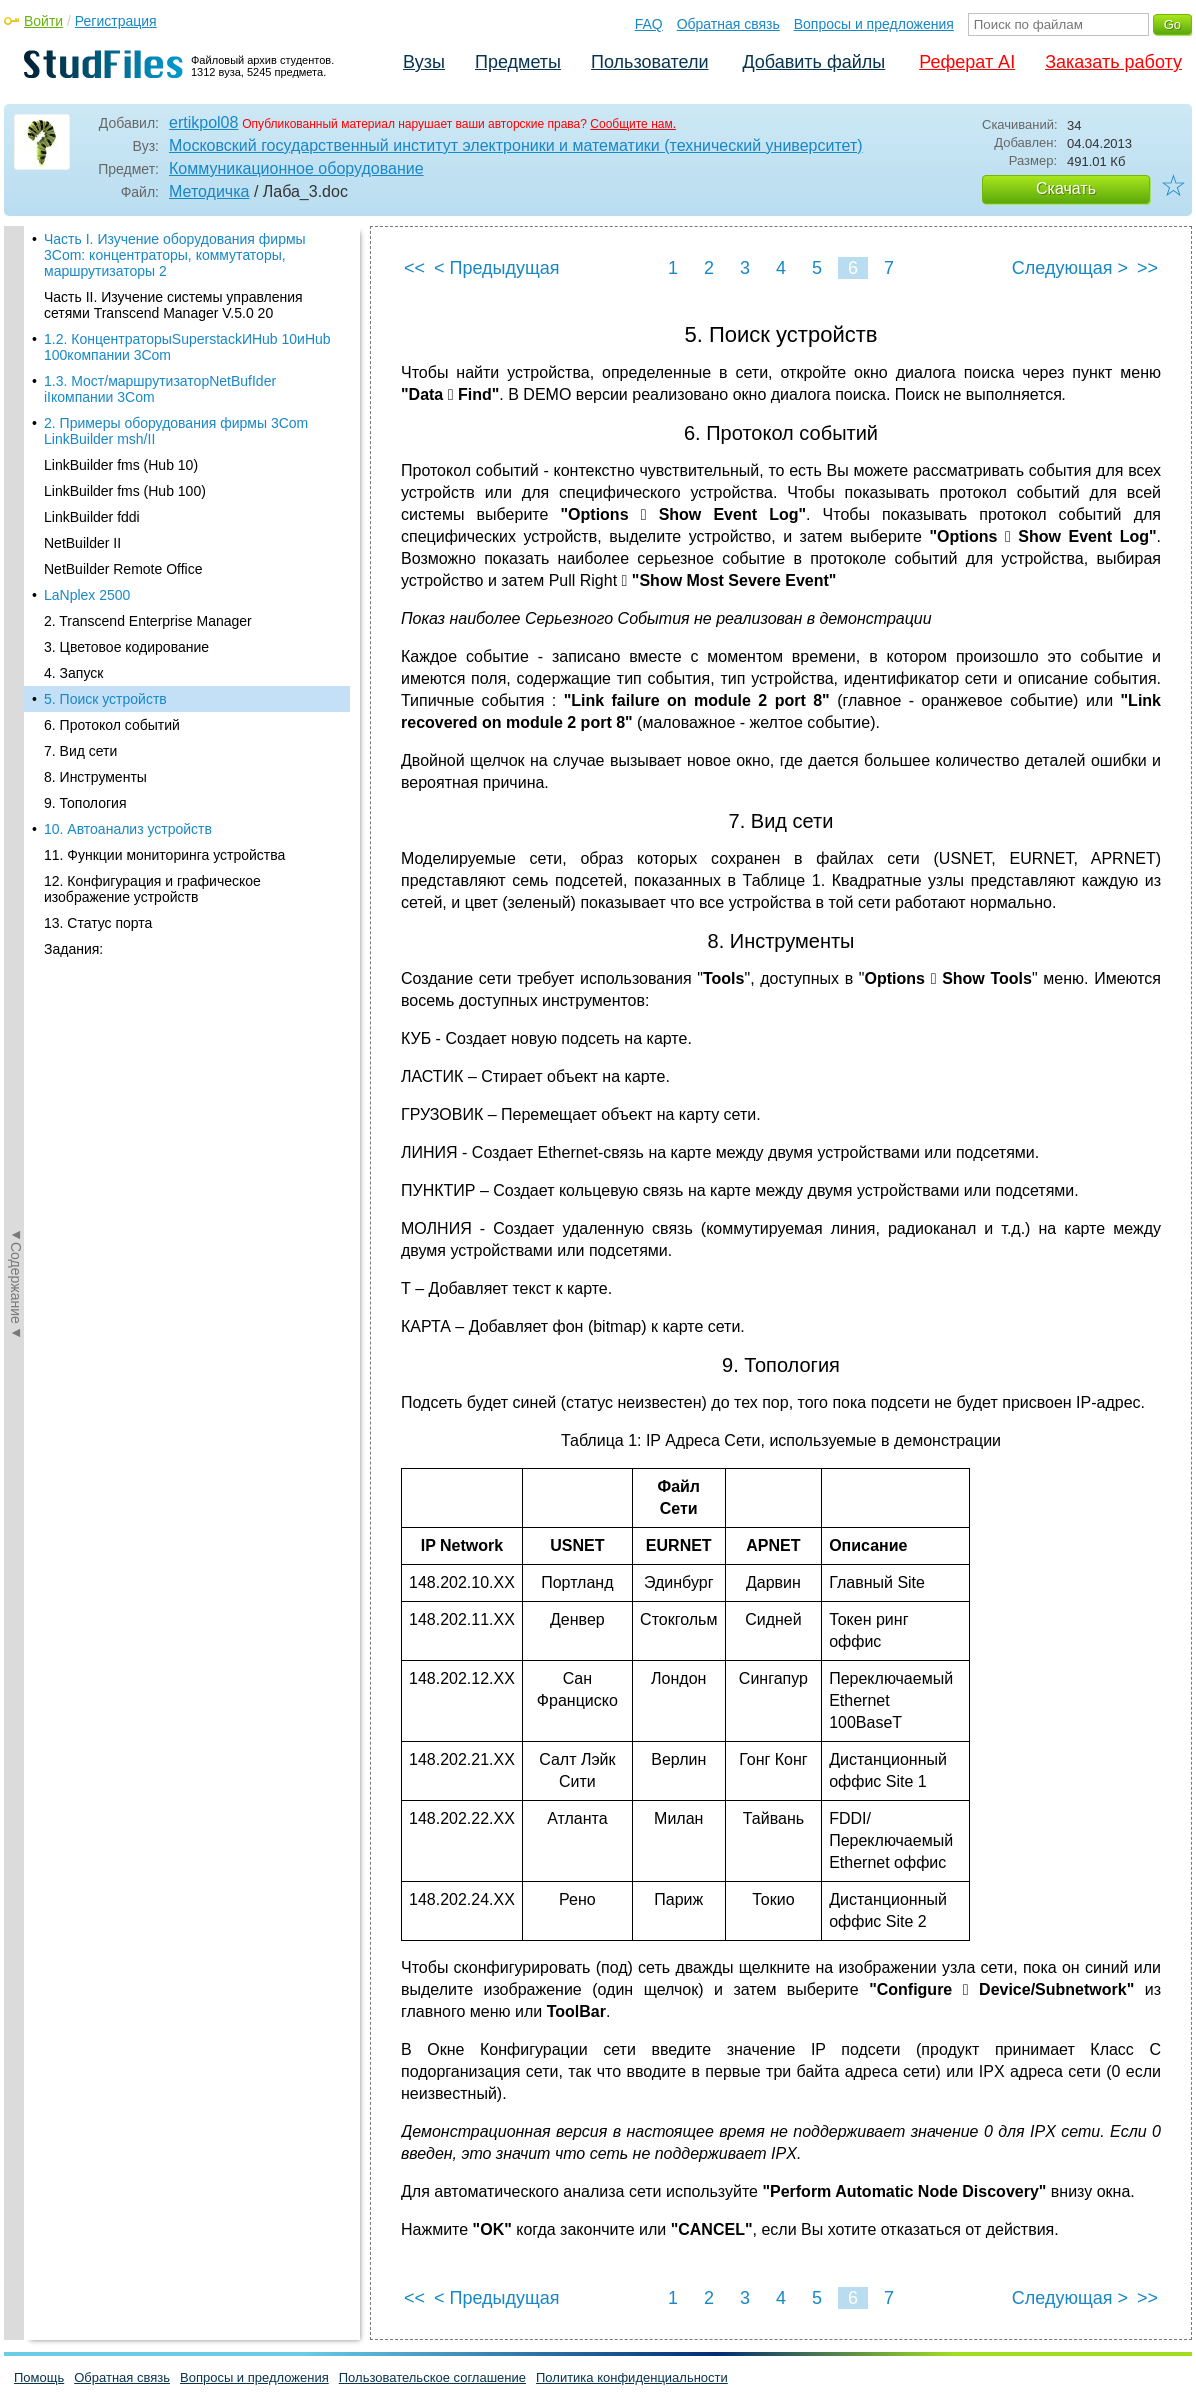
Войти (43, 21)
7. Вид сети (80, 715)
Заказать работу (1113, 62)
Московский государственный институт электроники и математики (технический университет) (516, 145)
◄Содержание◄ (16, 576)
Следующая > (1070, 268)
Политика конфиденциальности (632, 2377)
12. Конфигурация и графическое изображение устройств (152, 853)
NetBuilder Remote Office (123, 533)
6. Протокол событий (112, 689)
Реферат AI (967, 62)
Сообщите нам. (633, 124)
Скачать (1066, 188)
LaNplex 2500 (87, 559)
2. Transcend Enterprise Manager (148, 585)
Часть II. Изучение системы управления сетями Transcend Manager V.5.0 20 (173, 269)
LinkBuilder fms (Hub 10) (121, 429)
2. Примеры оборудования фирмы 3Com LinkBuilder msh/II (176, 395)
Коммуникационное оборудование (296, 168)
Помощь (39, 2377)
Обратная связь (728, 24)
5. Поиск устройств (105, 663)
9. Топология (85, 767)
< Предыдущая (497, 268)
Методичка (209, 191)
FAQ (649, 24)
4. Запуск (73, 637)
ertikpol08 (203, 122)
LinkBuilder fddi (92, 481)
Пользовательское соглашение (432, 2377)
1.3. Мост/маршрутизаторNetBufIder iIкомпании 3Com (160, 353)
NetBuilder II (82, 507)
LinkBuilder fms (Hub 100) (125, 455)
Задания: (73, 913)
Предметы (518, 62)
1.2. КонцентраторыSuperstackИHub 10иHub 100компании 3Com (187, 311)
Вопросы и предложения (874, 24)
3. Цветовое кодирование (126, 611)
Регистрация (116, 21)
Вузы (424, 62)
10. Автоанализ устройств (128, 793)
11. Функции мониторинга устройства (164, 819)
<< (414, 268)
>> (1147, 268)
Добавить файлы (813, 62)
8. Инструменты (95, 741)
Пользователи (649, 62)
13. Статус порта (98, 887)
